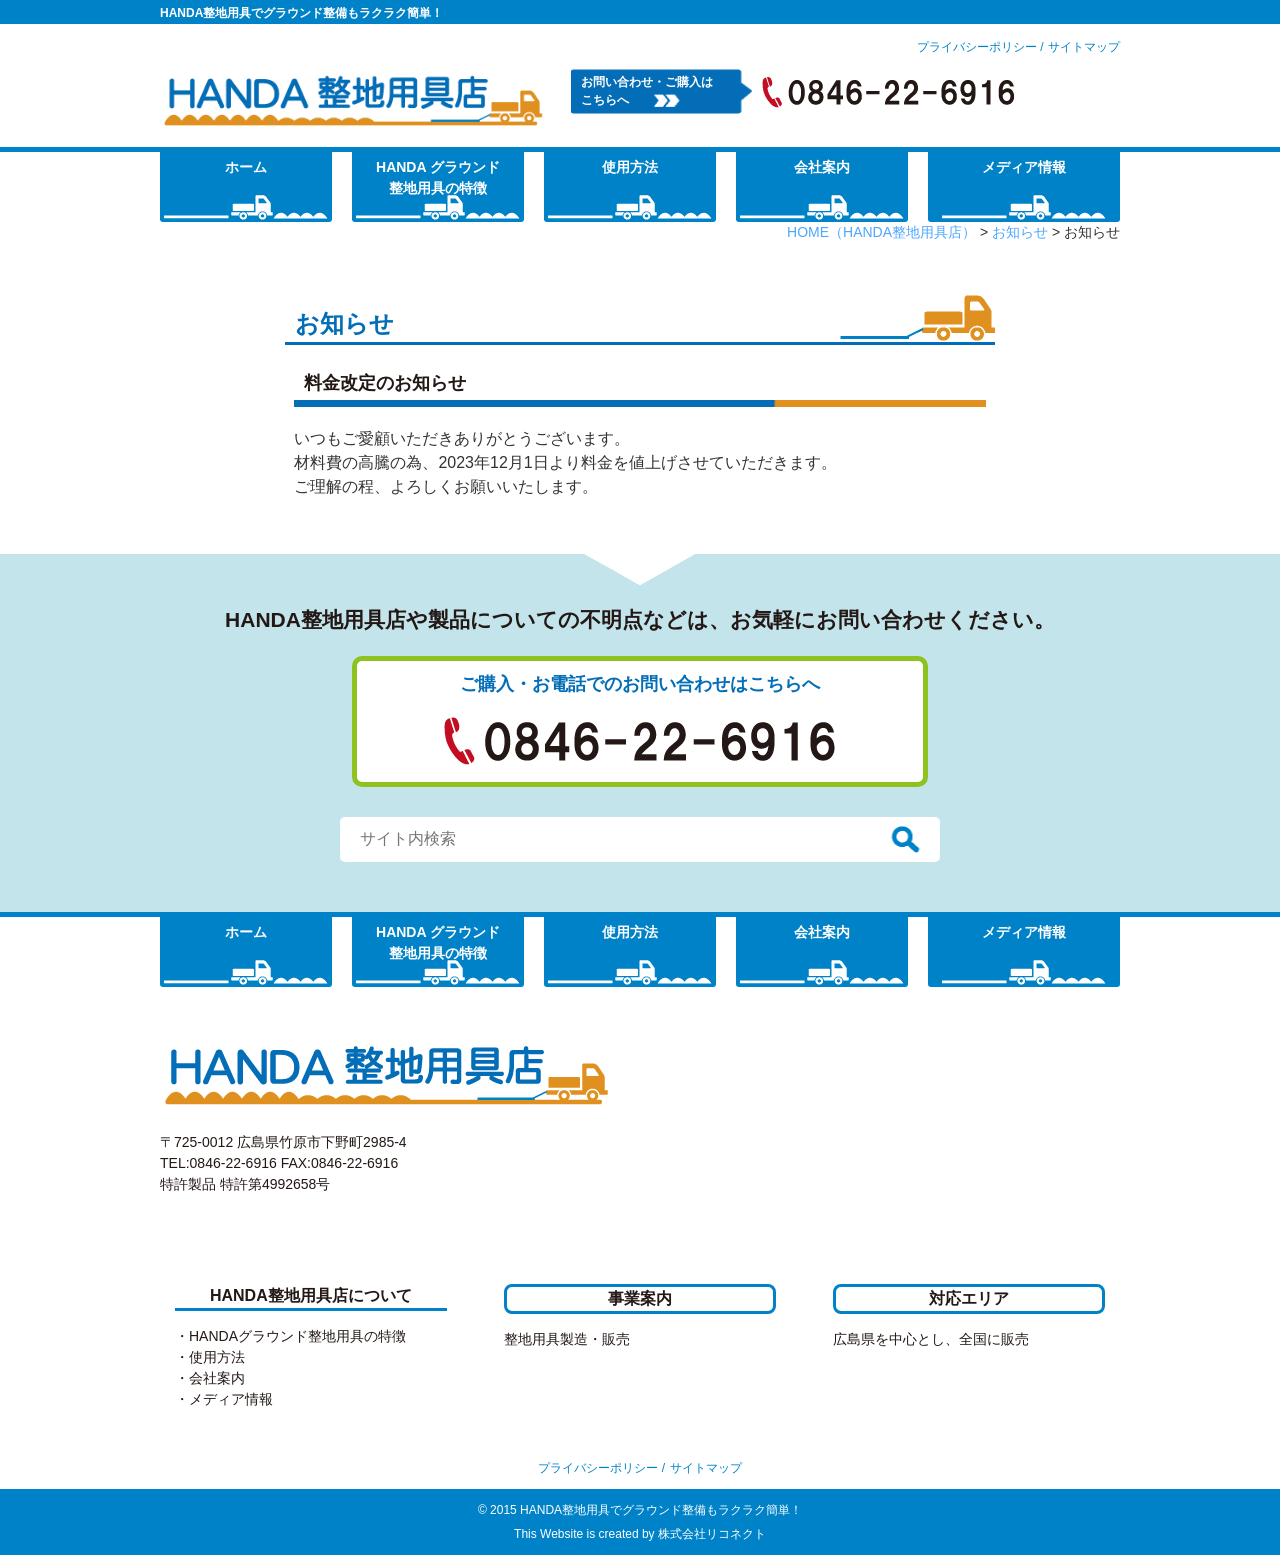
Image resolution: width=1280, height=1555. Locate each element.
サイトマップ (1084, 47)
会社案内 (822, 167)
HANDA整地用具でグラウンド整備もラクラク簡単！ (301, 13)
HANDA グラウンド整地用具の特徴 (438, 177)
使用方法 (630, 167)
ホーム (246, 167)
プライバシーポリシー (977, 47)
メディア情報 (1024, 167)
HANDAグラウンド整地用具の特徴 (297, 1336)
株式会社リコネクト (712, 1534)
